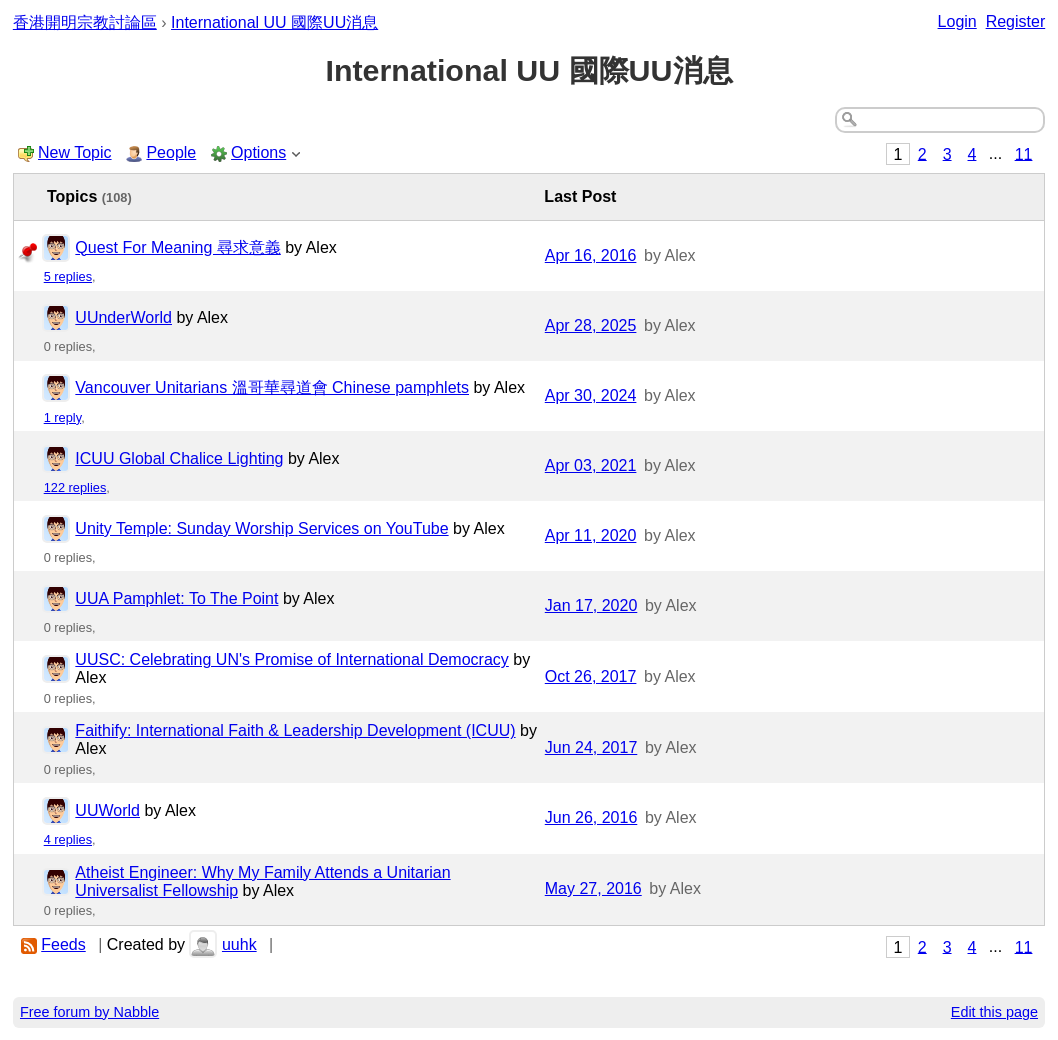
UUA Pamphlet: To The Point (176, 598)
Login (957, 21)
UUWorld (107, 810)
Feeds (63, 944)
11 (1024, 153)
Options (258, 152)
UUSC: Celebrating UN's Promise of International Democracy (291, 659)
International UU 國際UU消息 (274, 22)
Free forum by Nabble (89, 1012)
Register (1016, 21)
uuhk (239, 944)
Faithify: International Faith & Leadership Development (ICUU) (295, 730)
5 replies (68, 276)
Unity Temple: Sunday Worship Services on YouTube (261, 528)
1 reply (62, 417)
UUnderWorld (123, 317)
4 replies (68, 839)
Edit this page (994, 1012)
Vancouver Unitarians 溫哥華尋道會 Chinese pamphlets (272, 387)
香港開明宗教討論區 (85, 22)
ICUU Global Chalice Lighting (179, 458)
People (171, 152)
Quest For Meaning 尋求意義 (177, 247)
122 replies (75, 487)
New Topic (75, 152)
